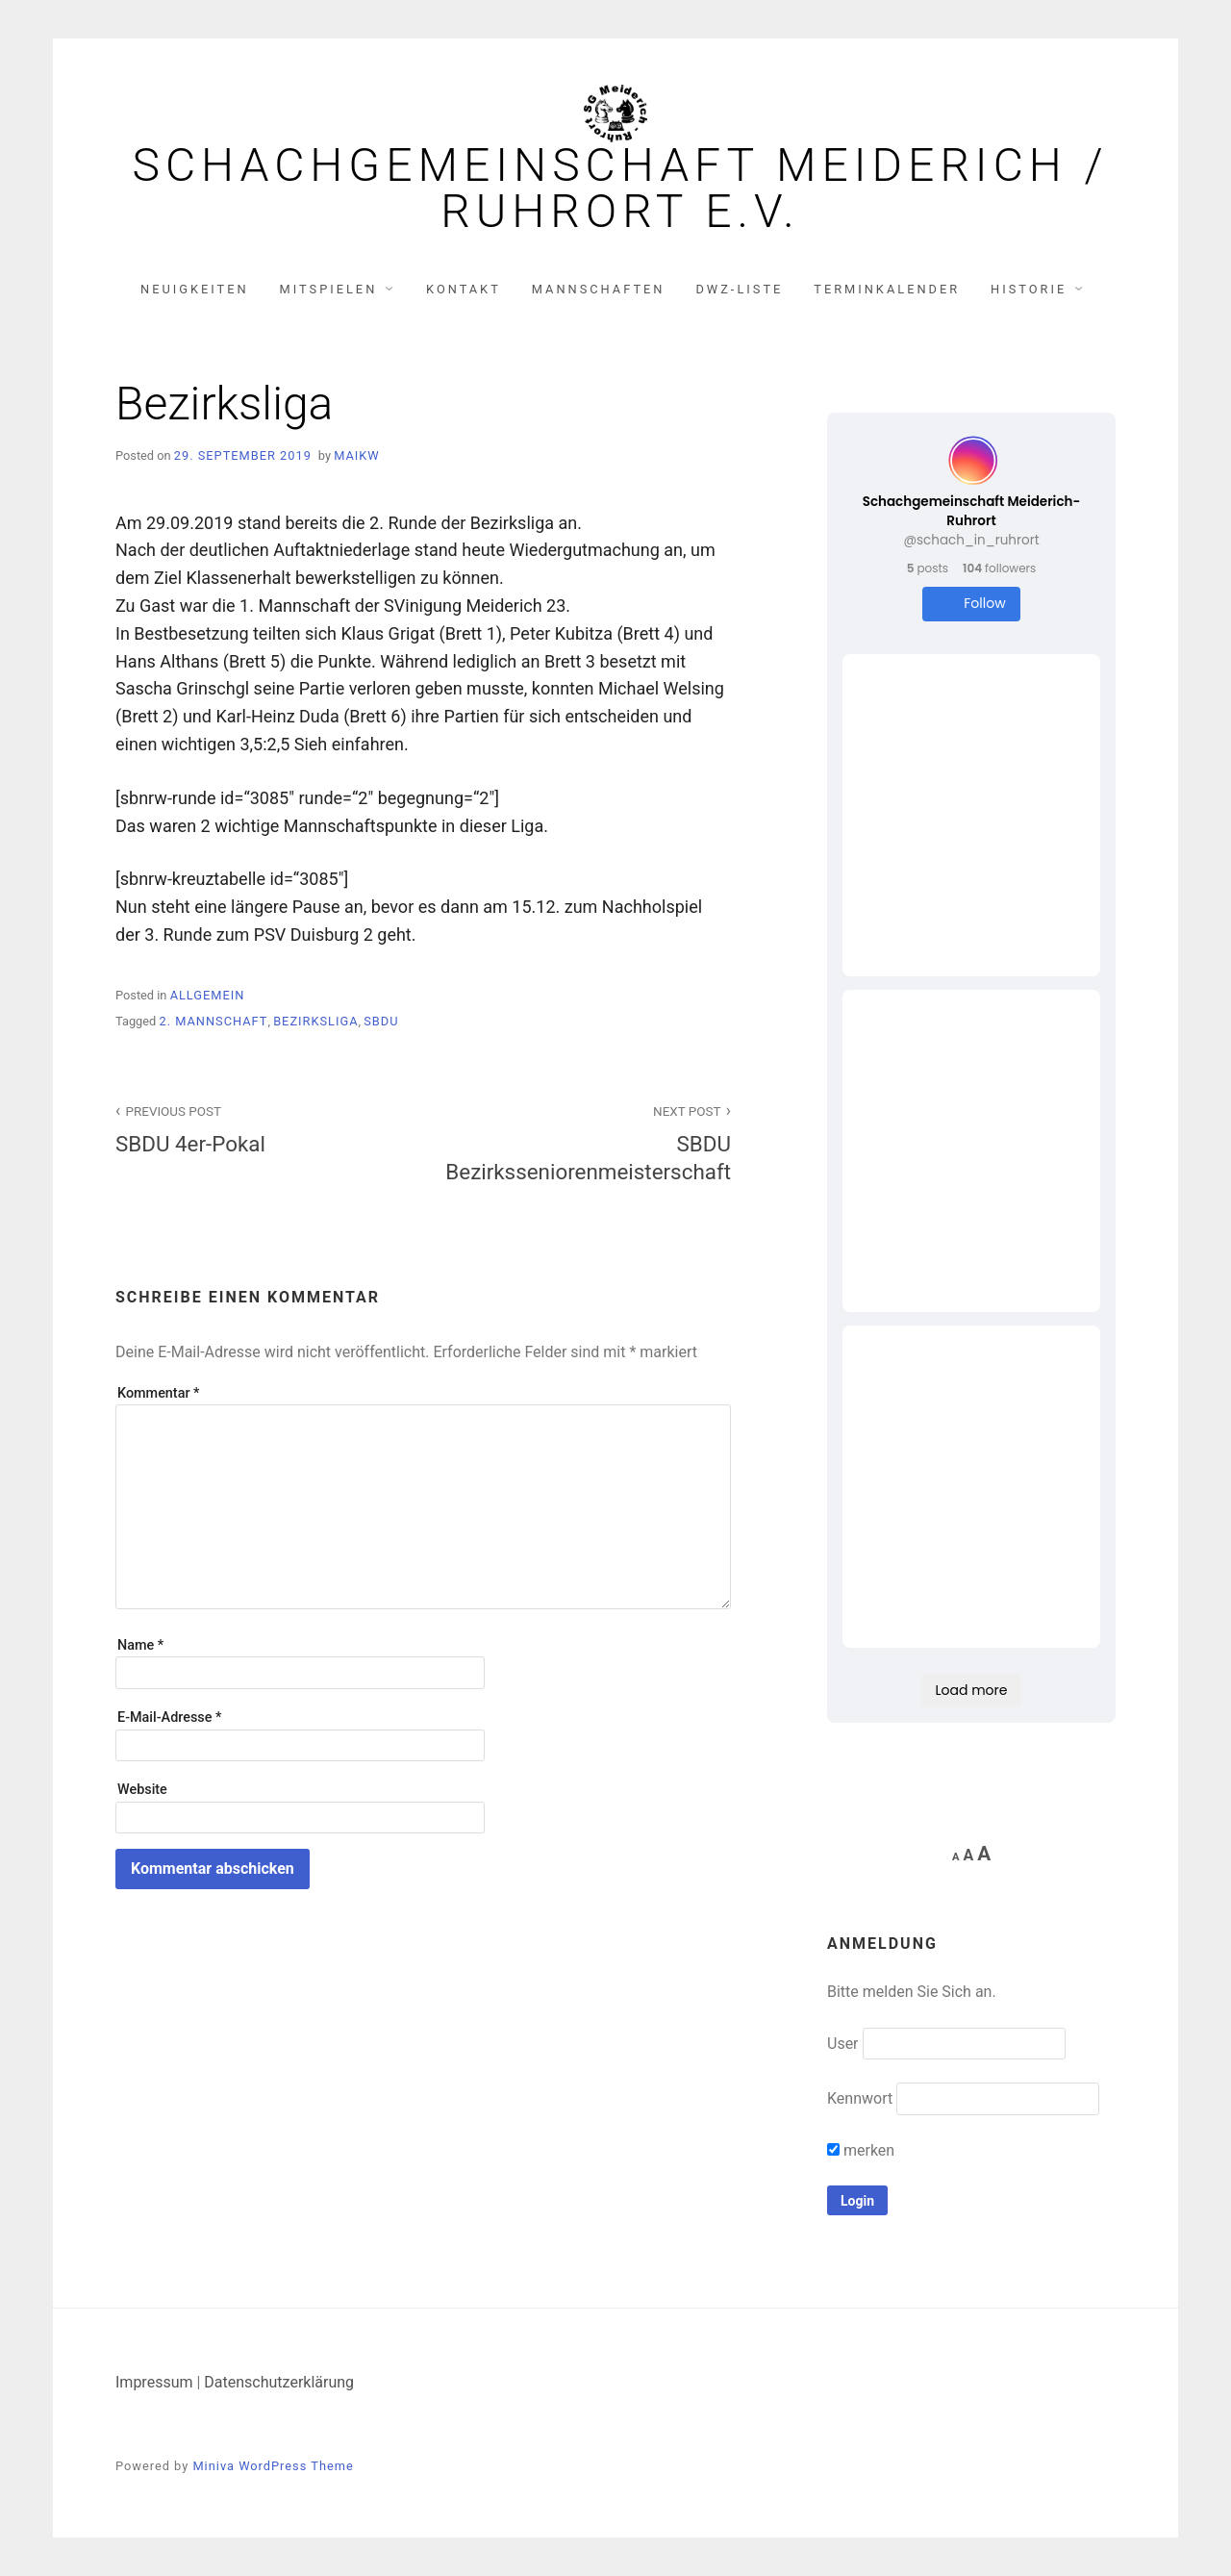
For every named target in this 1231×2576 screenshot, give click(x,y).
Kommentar (158, 1393)
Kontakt (463, 289)
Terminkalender (887, 289)
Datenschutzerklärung (279, 2382)
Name (140, 1645)
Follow (971, 603)
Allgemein (207, 995)
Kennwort (859, 2098)
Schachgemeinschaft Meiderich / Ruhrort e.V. (620, 188)
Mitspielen (329, 289)
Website (142, 1789)
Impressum (154, 2382)
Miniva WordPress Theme (272, 2466)
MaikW (357, 455)
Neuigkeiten (194, 289)
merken (860, 2150)
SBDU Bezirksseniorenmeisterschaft (587, 1141)
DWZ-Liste (739, 289)
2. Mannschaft (213, 1021)
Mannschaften (599, 289)
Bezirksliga (315, 1021)
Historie (1029, 289)
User (843, 2043)
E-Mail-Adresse (169, 1717)
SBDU (381, 1021)
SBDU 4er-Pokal (258, 1127)
